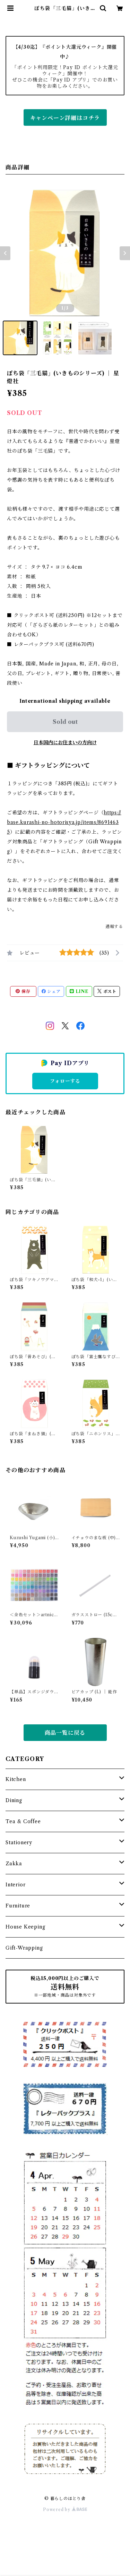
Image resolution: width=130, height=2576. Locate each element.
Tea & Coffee (23, 1821)
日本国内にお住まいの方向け (65, 742)
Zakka (14, 1863)
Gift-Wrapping (24, 1948)
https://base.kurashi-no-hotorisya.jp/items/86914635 (64, 822)
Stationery (19, 1842)
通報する (114, 926)
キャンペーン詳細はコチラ (65, 117)
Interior (15, 1885)
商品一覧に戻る (65, 1732)
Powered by (65, 2509)
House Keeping (25, 1927)
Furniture (18, 1906)
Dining (14, 1800)
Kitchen (16, 1779)
